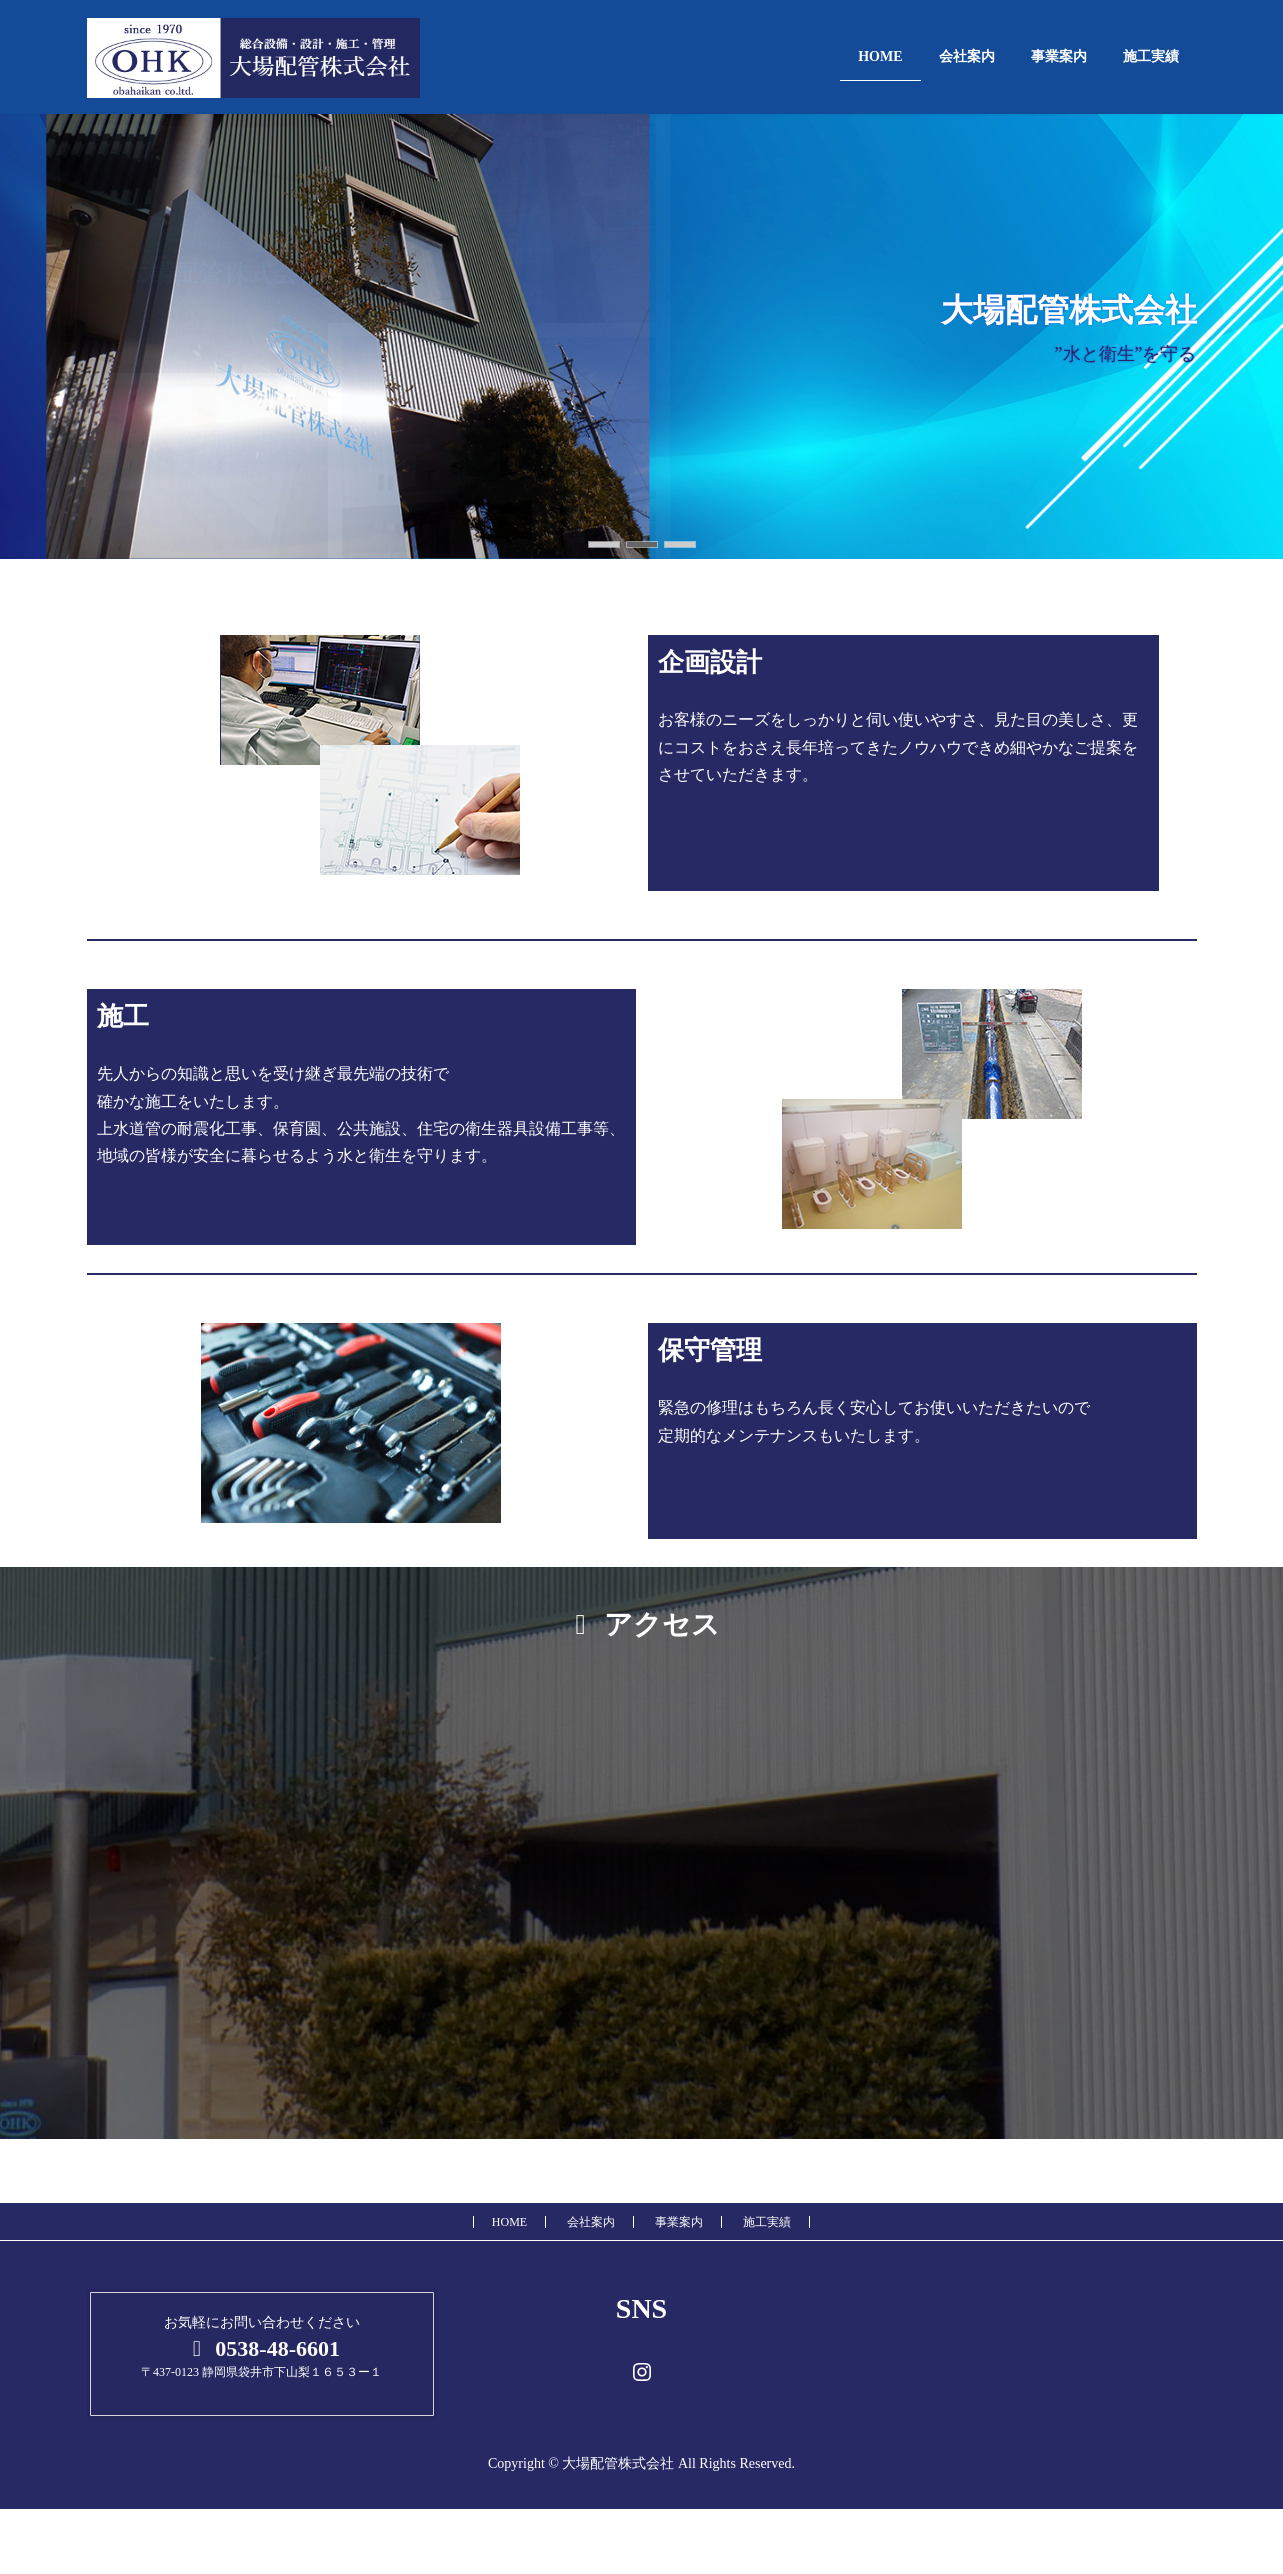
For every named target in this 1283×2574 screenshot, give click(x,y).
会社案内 (591, 2222)
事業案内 (679, 2222)
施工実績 (767, 2222)
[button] (604, 544)
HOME (509, 2222)
